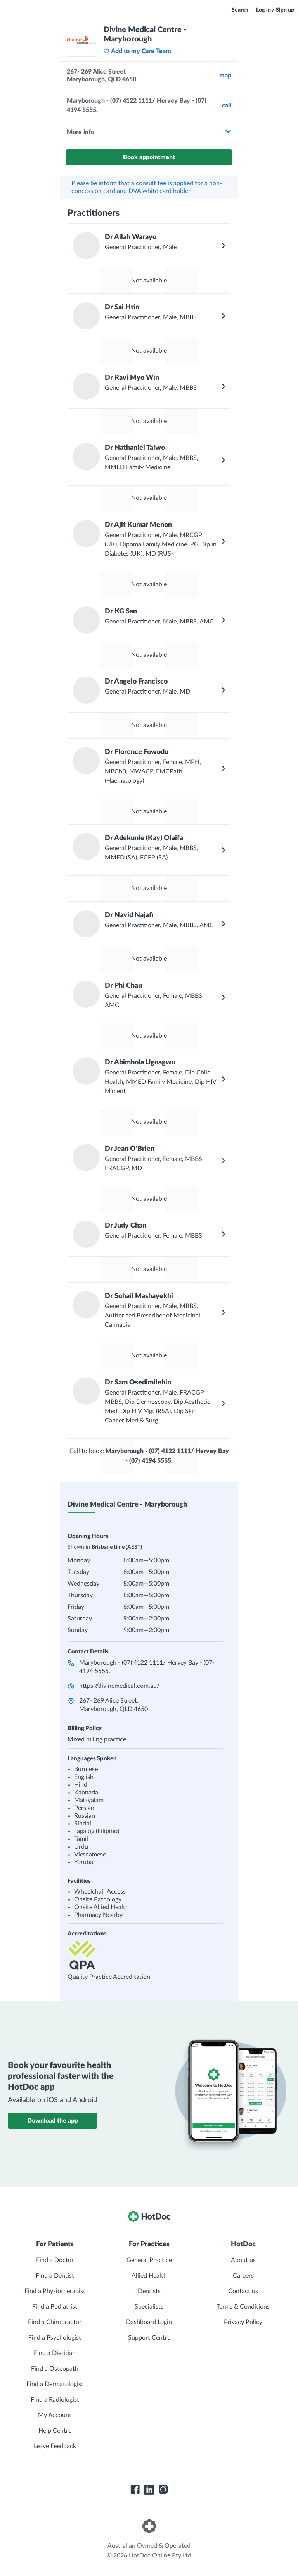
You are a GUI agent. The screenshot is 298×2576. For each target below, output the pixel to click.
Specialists (149, 2307)
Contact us (243, 2291)
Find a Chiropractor (54, 2322)
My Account (54, 2415)
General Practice (149, 2260)
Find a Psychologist (54, 2338)
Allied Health (149, 2276)
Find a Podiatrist (54, 2307)
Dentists (149, 2291)
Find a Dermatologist (54, 2384)
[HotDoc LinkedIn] (149, 2490)
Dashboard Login (149, 2322)
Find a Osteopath (54, 2369)
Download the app (52, 2121)
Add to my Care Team (137, 51)
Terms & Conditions (243, 2307)
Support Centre (149, 2338)
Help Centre (54, 2431)
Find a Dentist (55, 2276)
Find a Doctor (55, 2260)
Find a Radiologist (55, 2400)
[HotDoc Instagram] (163, 2490)
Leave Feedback (55, 2446)
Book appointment (149, 157)
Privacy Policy (243, 2322)
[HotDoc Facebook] (135, 2490)
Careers (243, 2276)
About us (243, 2260)
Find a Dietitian (55, 2353)
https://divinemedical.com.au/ (119, 1686)
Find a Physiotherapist (54, 2291)
